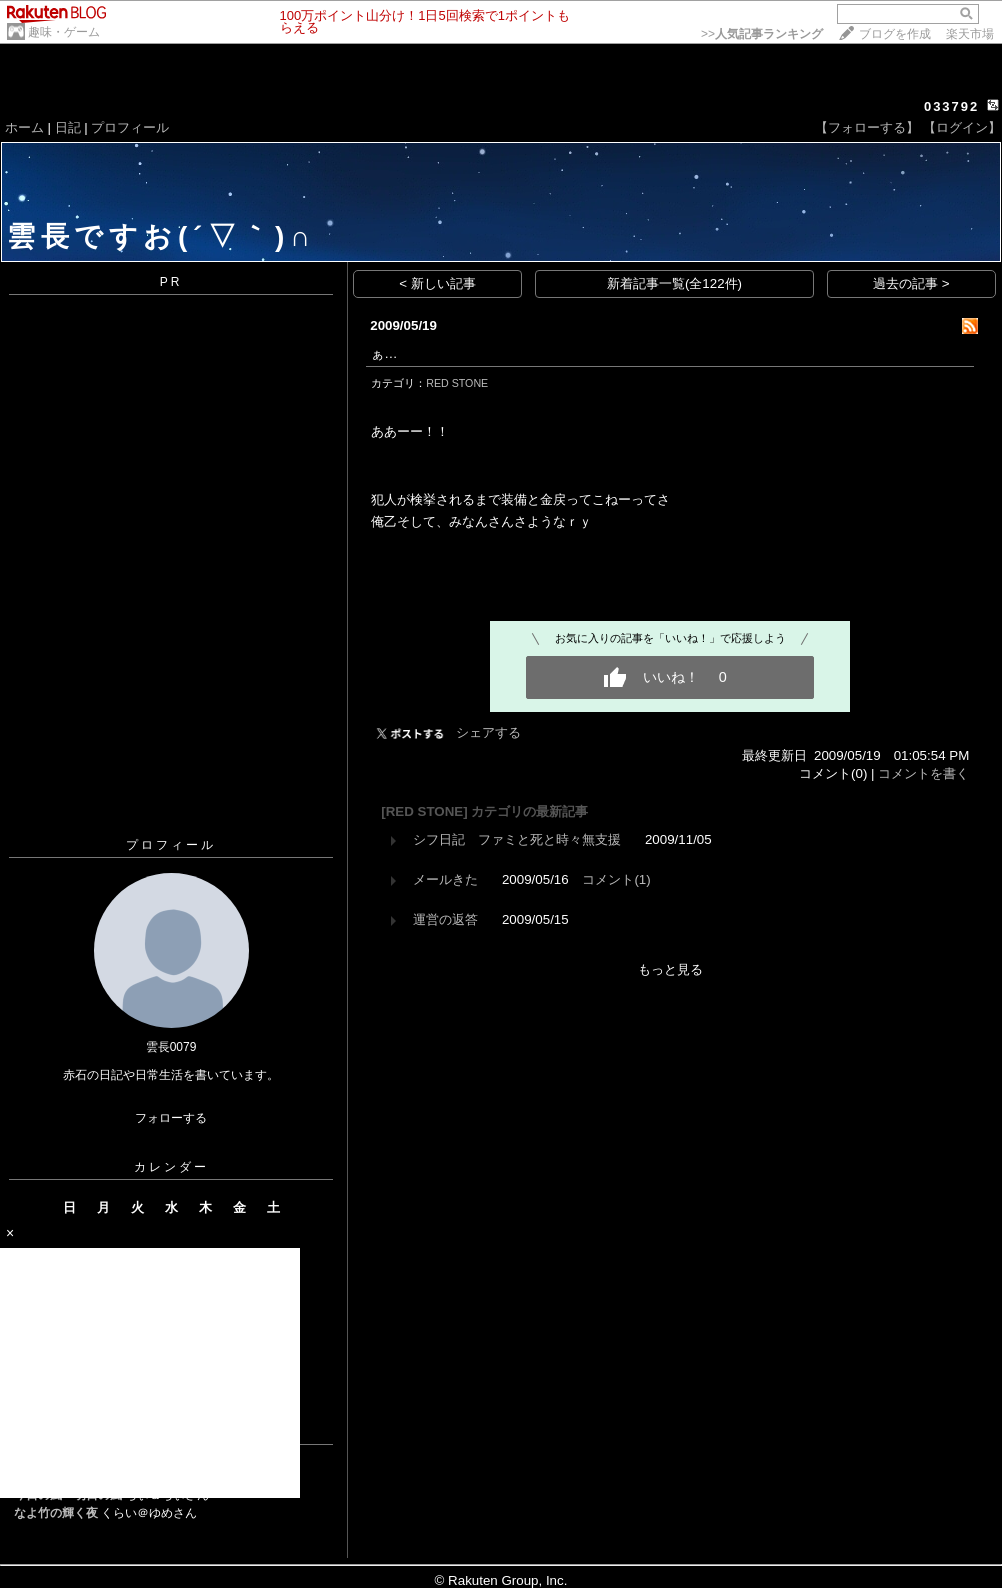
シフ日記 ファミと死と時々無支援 (517, 839)
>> (762, 34)
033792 (951, 106)
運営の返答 (445, 919)
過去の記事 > (911, 283)
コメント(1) (616, 879)
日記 (68, 127)
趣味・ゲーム (64, 32)
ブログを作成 (895, 34)
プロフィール (130, 127)
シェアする (488, 732)
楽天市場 (970, 34)
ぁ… (384, 353)
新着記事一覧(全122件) (674, 283)
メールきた (445, 879)
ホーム (24, 127)
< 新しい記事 (437, 283)
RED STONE (457, 383)
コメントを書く (923, 773)
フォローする (171, 1118)
